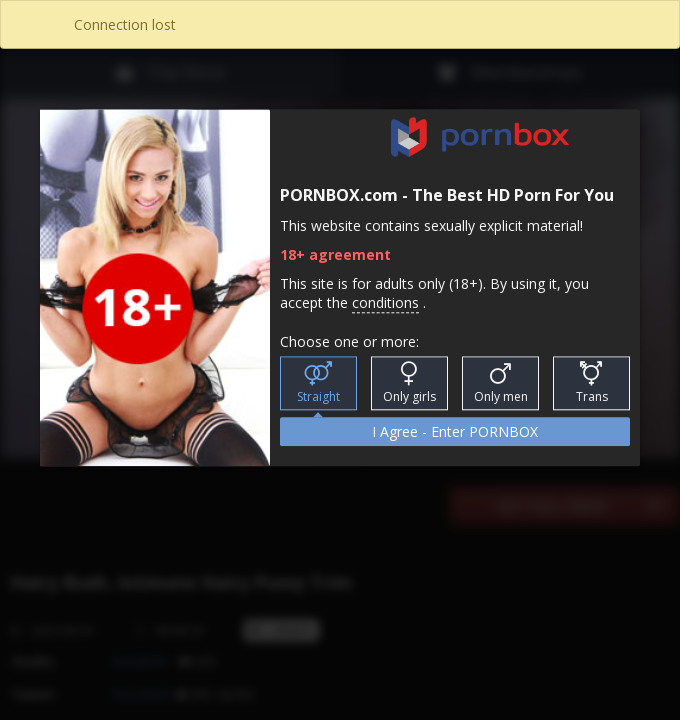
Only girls (409, 384)
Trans (592, 384)
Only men (501, 384)
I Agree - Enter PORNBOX (455, 432)
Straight (318, 384)
